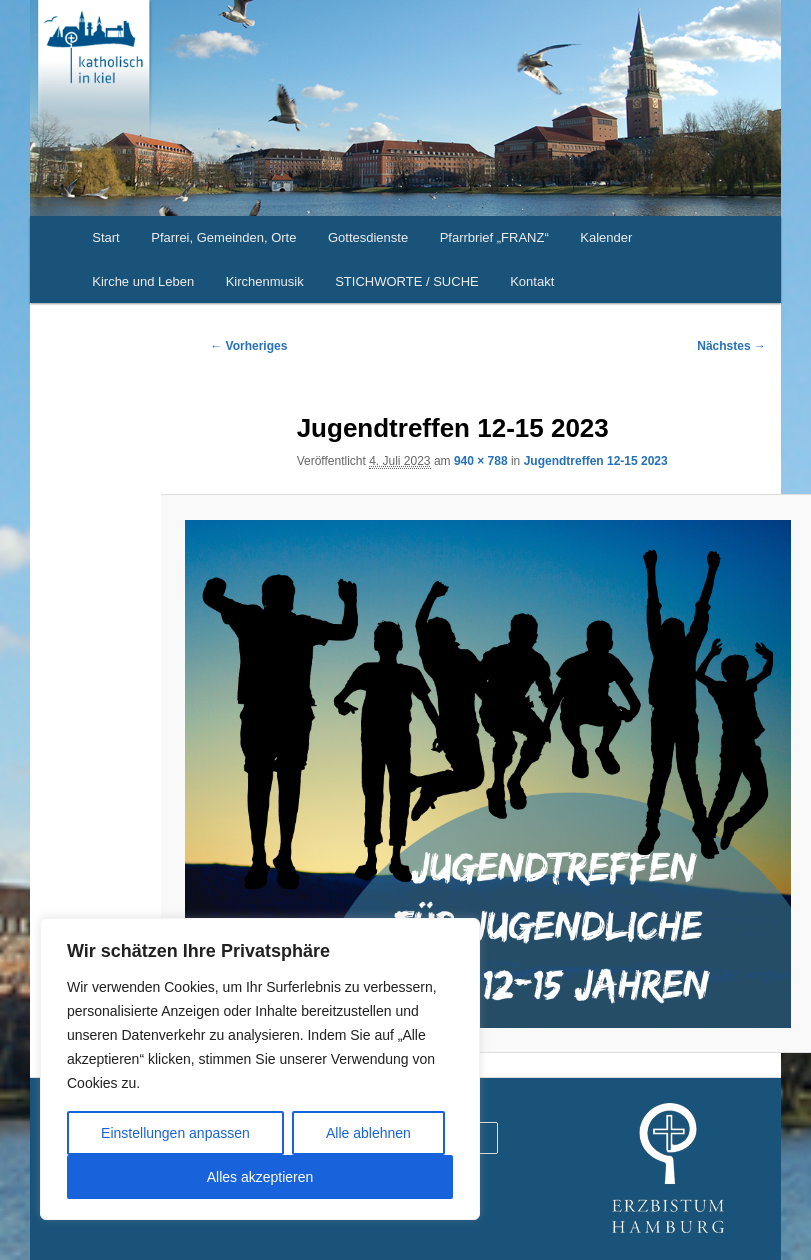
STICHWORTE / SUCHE (407, 281)
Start (105, 237)
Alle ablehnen (368, 1133)
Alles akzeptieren (260, 1177)
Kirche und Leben (143, 281)
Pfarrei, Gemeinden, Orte (223, 237)
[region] (260, 1069)
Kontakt (532, 281)
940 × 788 (481, 461)
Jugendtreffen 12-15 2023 (596, 461)
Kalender (606, 237)
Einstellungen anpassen (175, 1133)
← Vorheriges (248, 346)
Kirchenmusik (265, 281)
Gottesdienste (368, 237)
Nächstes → (731, 346)
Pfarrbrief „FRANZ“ (494, 237)
